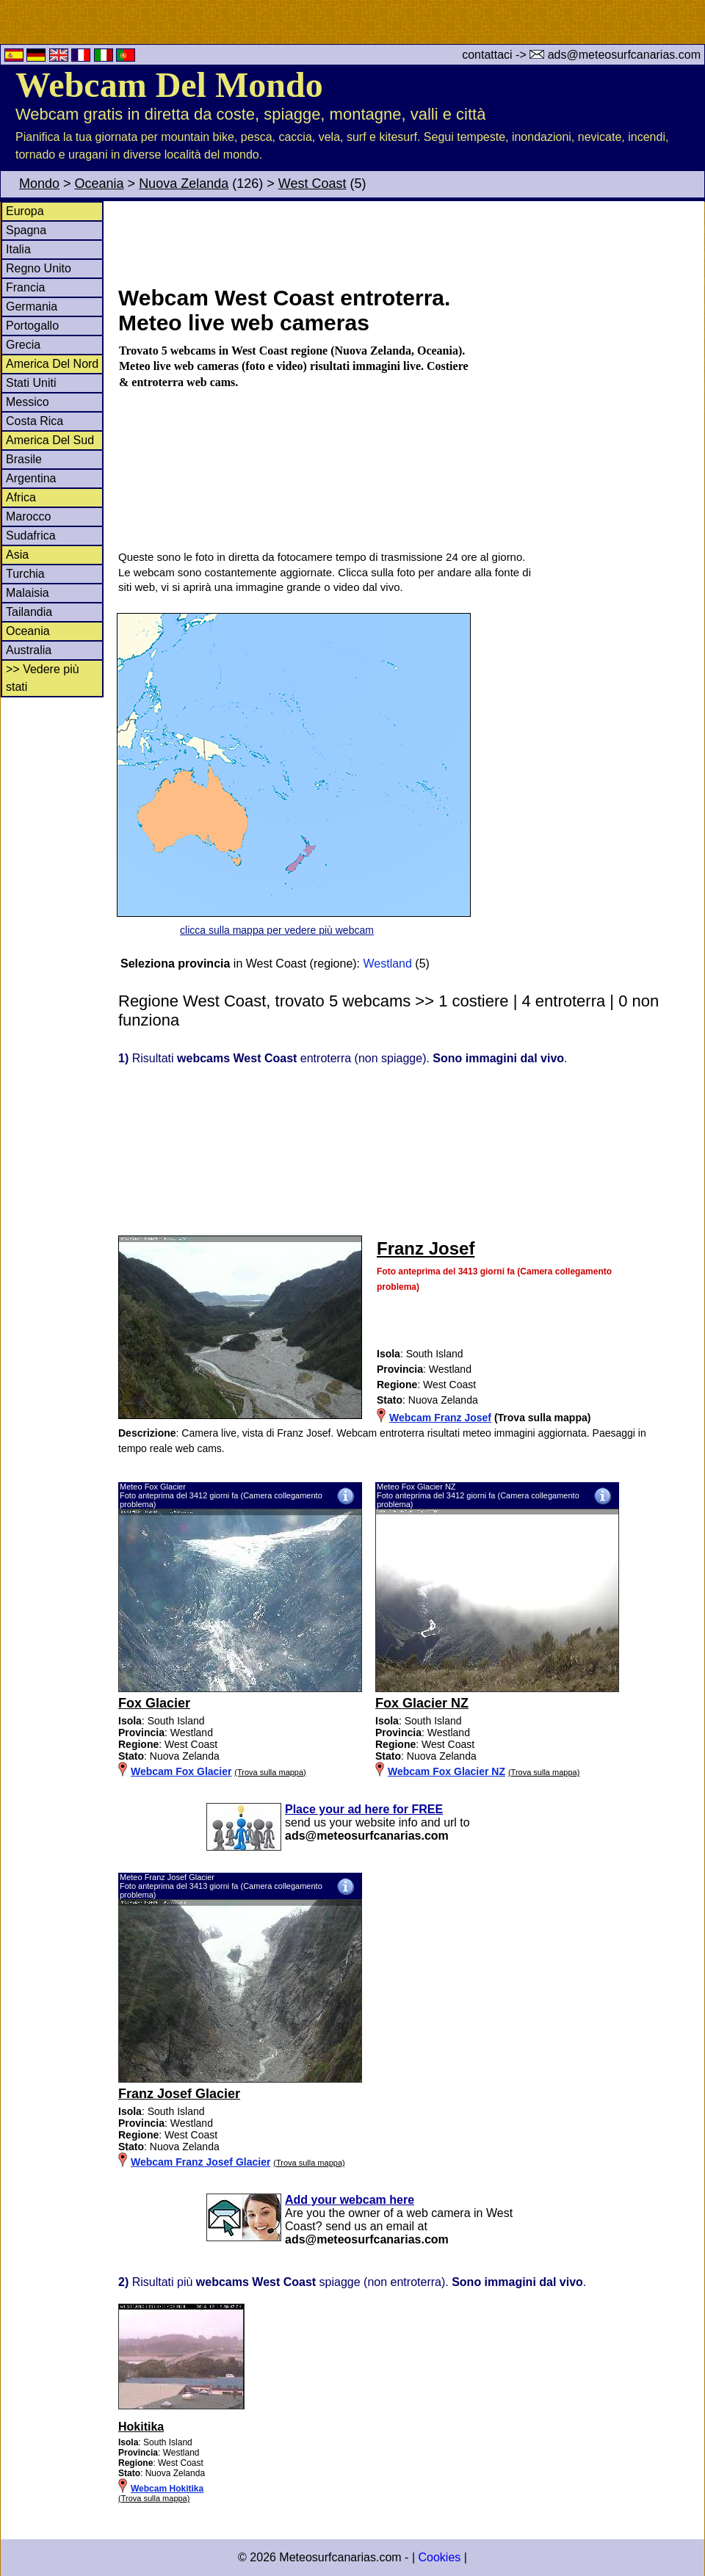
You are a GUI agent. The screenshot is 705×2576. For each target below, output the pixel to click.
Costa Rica (34, 421)
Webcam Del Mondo (169, 84)
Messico (27, 402)
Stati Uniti (31, 383)
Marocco (28, 516)
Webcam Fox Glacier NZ (446, 1771)
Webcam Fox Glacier (181, 1771)
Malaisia (27, 593)
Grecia (23, 344)
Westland (388, 963)
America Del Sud (50, 440)
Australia (28, 650)
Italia (18, 249)
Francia (25, 287)
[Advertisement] (410, 241)
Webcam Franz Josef (440, 1417)
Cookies (439, 2557)
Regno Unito (38, 268)
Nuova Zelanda (183, 183)
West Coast (312, 183)
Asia (17, 554)
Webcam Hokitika (167, 2489)
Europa (25, 211)
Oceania (99, 183)
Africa (21, 497)
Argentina (31, 478)
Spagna (26, 230)
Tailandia (29, 612)
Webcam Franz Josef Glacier (200, 2162)
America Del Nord (52, 364)
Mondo (39, 183)
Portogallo (32, 325)
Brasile (24, 459)
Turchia (25, 573)
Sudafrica (31, 535)
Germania (31, 306)
